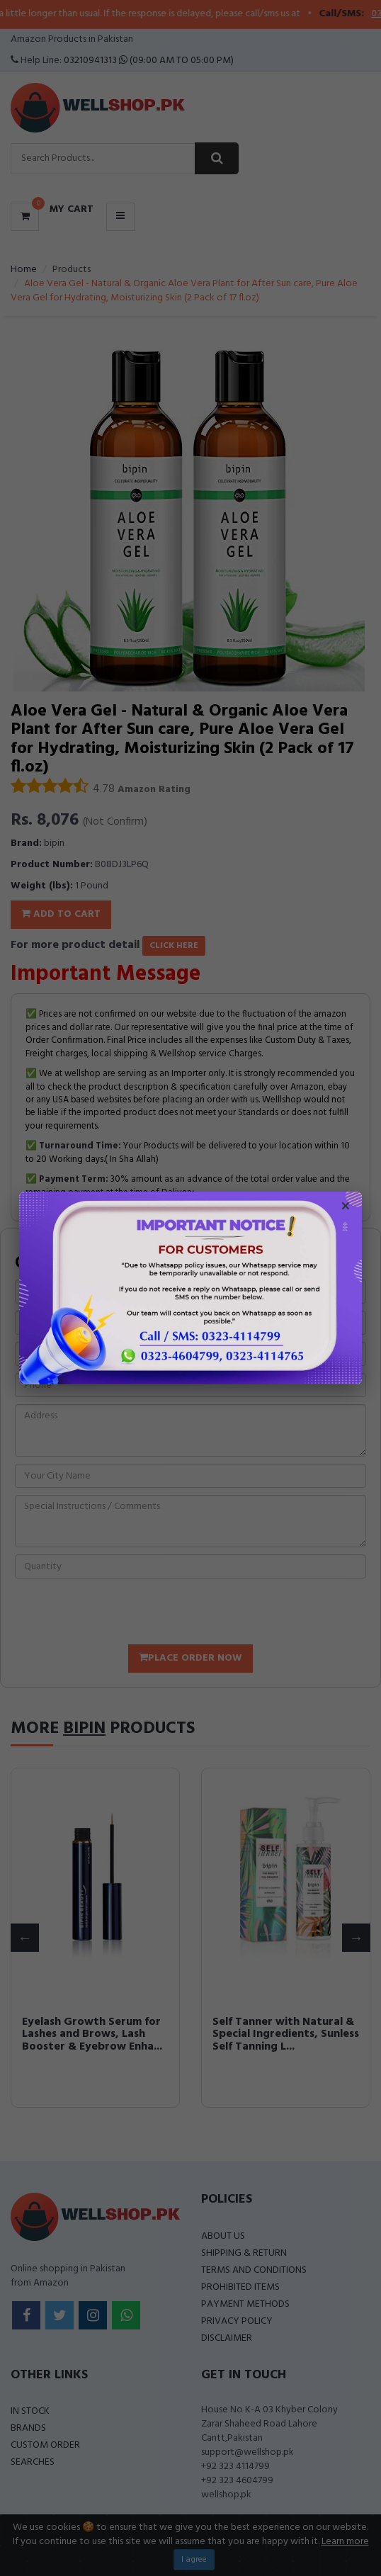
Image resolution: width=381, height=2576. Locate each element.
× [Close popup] (346, 1208)
